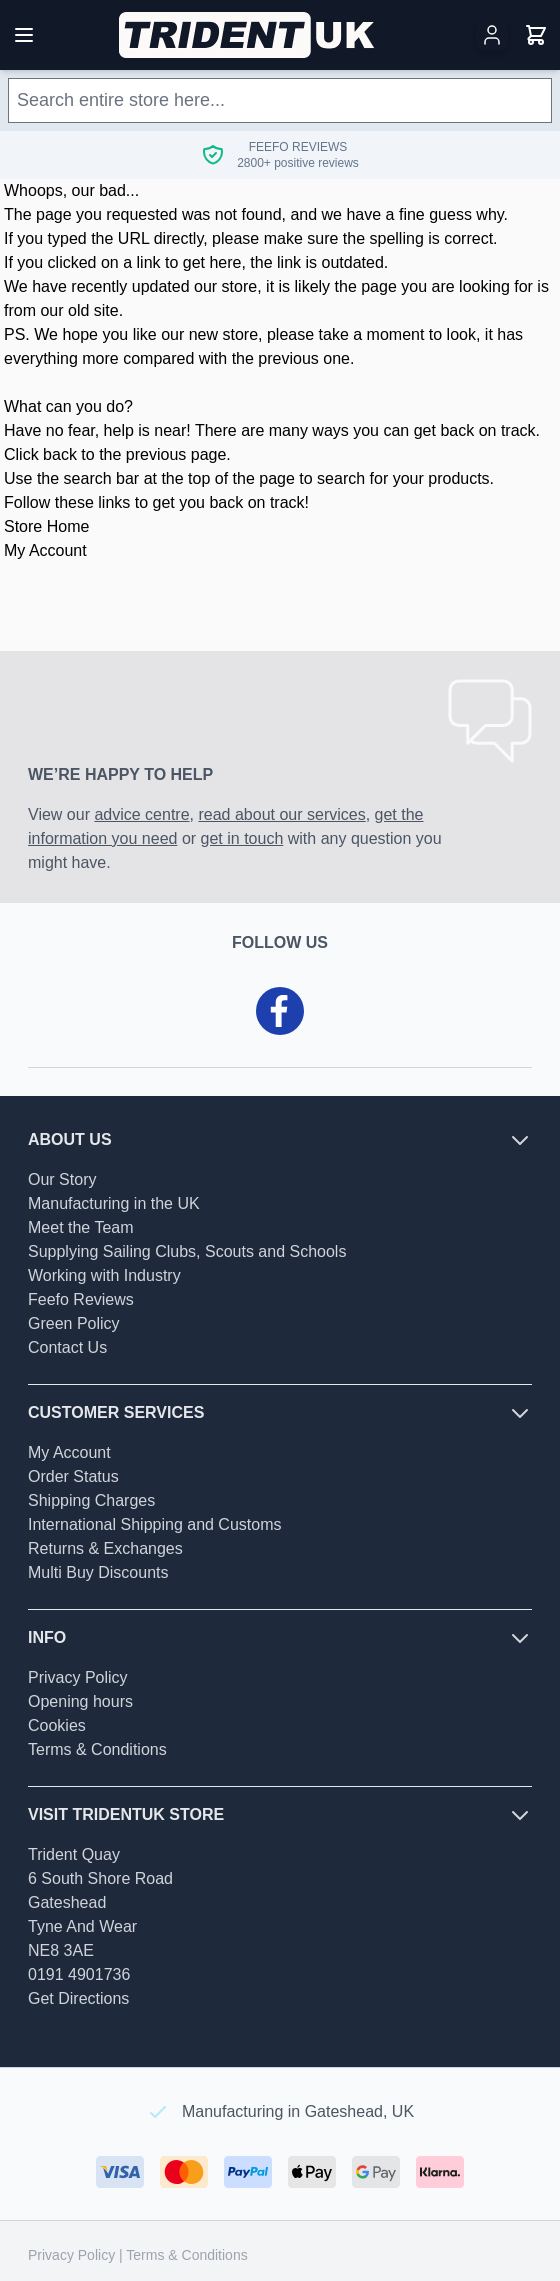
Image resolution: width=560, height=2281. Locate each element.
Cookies (57, 1725)
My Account (45, 550)
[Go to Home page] (248, 35)
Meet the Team (81, 1227)
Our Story (62, 1179)
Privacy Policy (78, 1677)
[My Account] (492, 35)
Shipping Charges (91, 1500)
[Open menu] (24, 35)
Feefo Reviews (81, 1299)
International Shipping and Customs (155, 1524)
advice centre (141, 814)
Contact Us (67, 1347)
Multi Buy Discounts (98, 1572)
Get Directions (78, 1998)
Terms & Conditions (97, 1749)
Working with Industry (104, 1275)
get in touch (242, 838)
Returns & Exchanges (105, 1548)
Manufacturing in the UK (114, 1203)
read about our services (281, 814)
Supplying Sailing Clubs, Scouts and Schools (187, 1251)
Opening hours (80, 1701)
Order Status (73, 1476)
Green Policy (74, 1323)
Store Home (46, 526)
